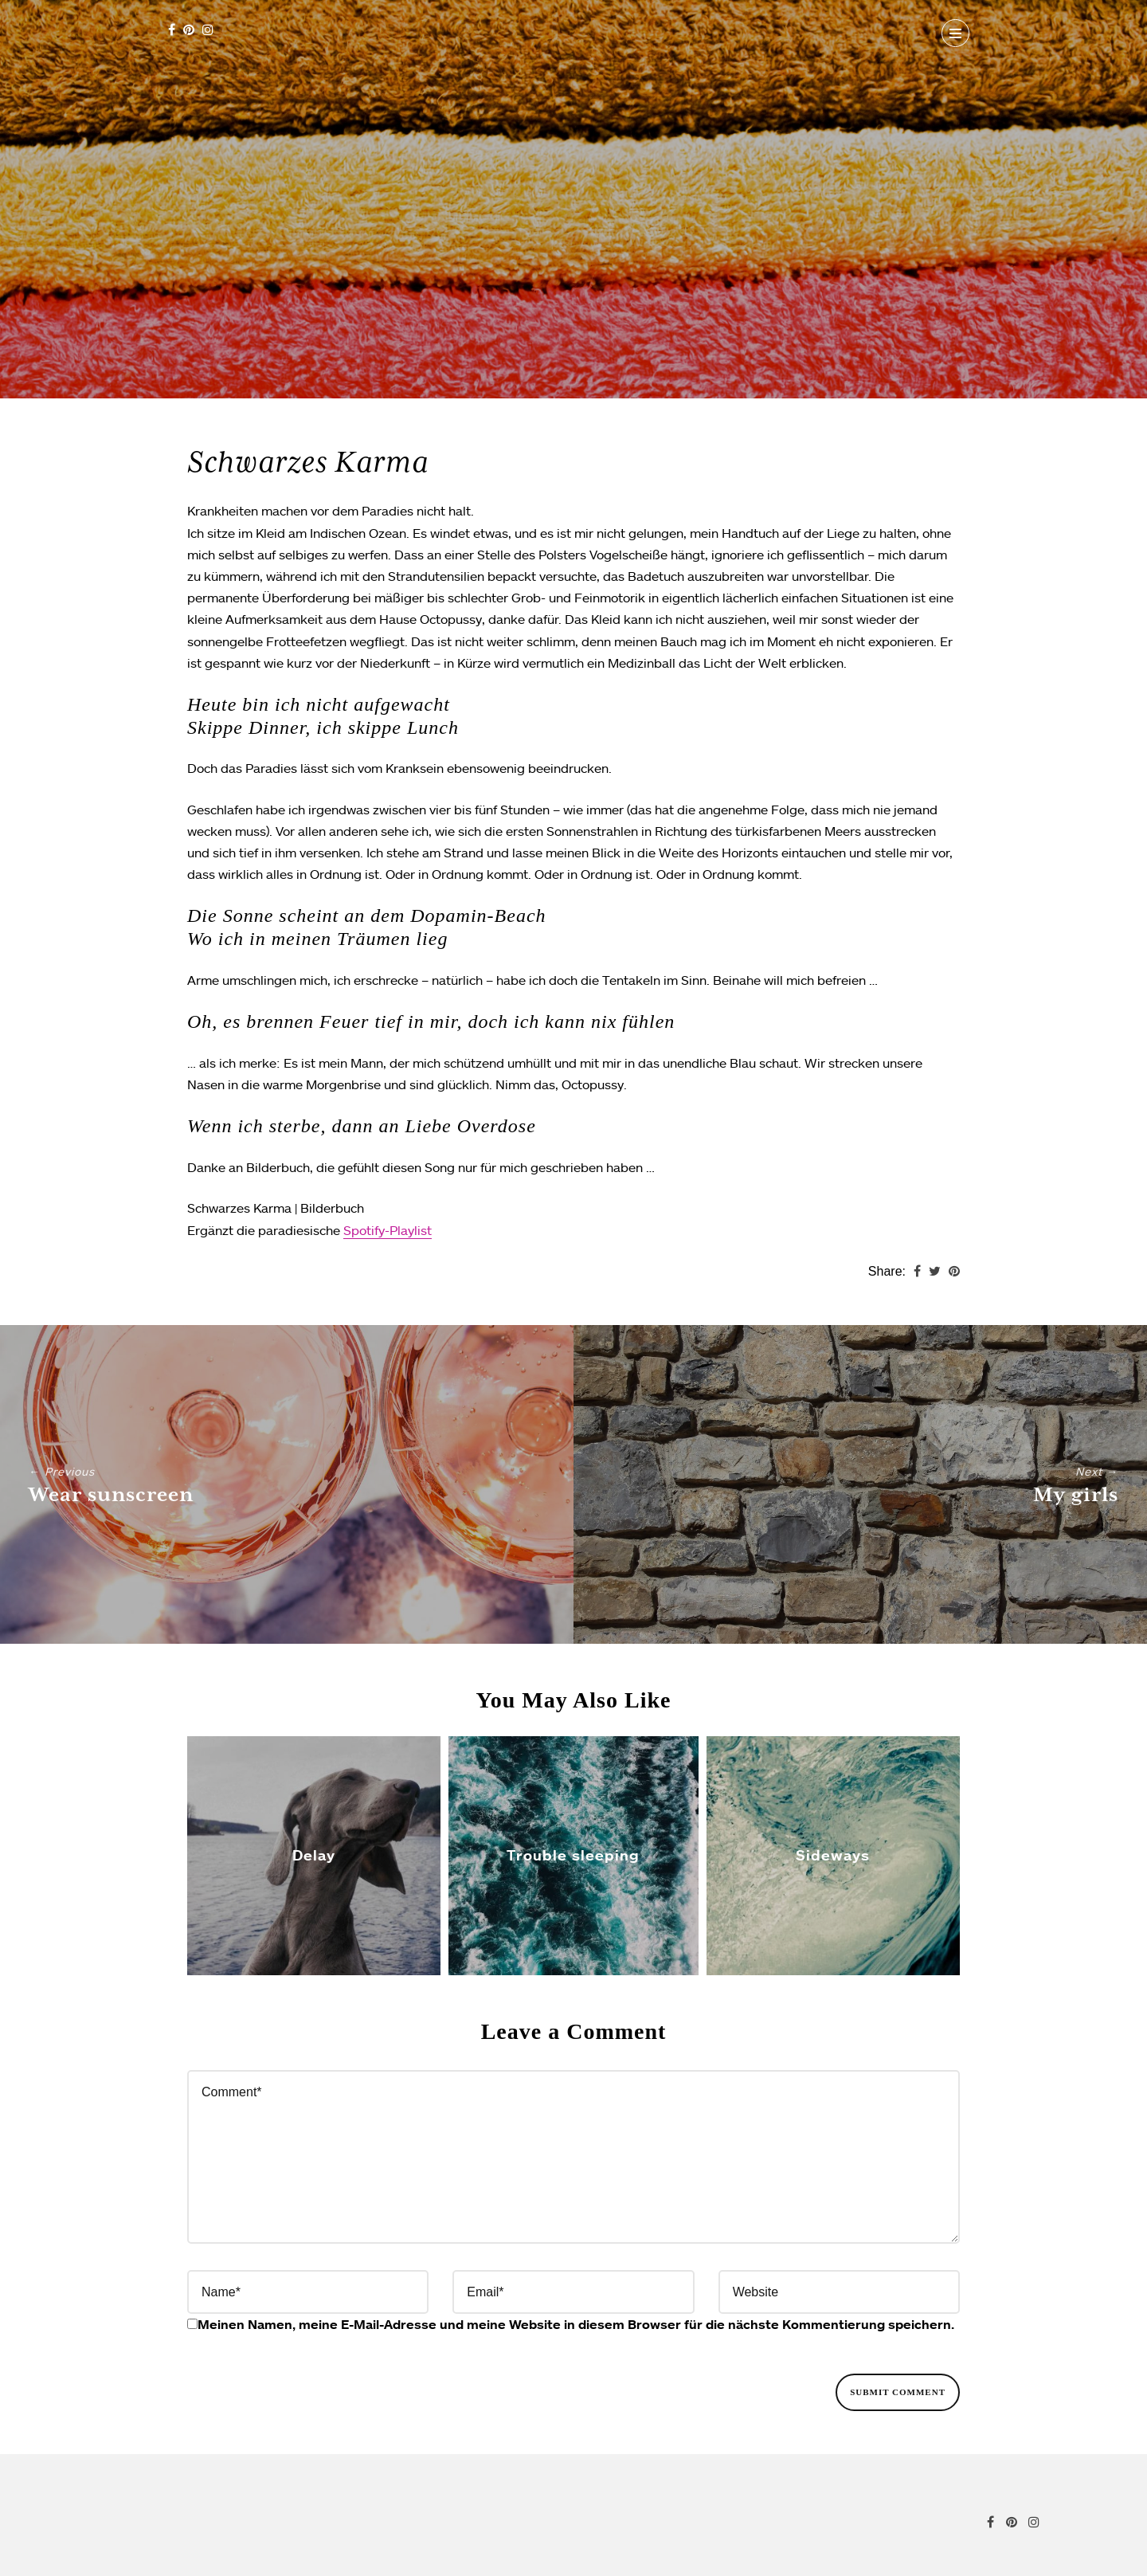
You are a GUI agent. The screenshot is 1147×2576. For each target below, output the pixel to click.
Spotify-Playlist (387, 1230)
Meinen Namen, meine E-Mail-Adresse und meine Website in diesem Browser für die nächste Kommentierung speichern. (576, 2324)
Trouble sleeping (573, 1854)
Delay (313, 1854)
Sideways (833, 1854)
